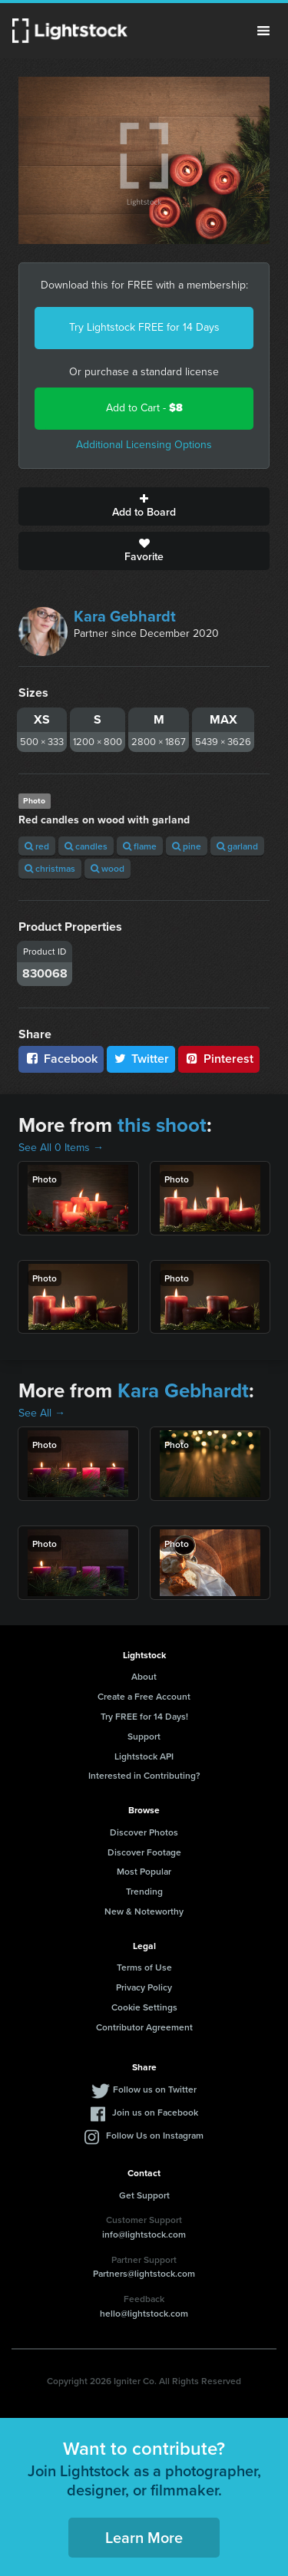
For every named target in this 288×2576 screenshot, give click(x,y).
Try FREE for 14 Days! (144, 1716)
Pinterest (218, 1058)
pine (186, 846)
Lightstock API (144, 1756)
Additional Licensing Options (144, 445)
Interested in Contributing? (144, 1775)
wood (107, 868)
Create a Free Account (144, 1696)
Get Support (144, 2195)
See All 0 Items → (61, 1148)
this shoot (162, 1125)
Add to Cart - (144, 408)
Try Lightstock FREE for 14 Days (144, 327)
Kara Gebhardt (125, 616)
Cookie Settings (144, 2007)
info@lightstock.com (144, 2234)
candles (86, 846)
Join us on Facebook (155, 2112)
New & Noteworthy (144, 1911)
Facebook (61, 1058)
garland (237, 846)
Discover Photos (144, 1832)
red (37, 846)
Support (144, 1736)
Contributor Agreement (144, 2026)
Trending (144, 1891)
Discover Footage (144, 1852)
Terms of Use (144, 1967)
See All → (41, 1413)
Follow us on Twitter (155, 2089)
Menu (263, 30)
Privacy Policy (144, 1987)
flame (140, 846)
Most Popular (144, 1871)
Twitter (141, 1058)
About (144, 1676)
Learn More (144, 2537)
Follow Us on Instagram (155, 2135)
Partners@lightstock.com (144, 2273)
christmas (50, 868)
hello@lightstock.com (144, 2313)
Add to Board (144, 506)
